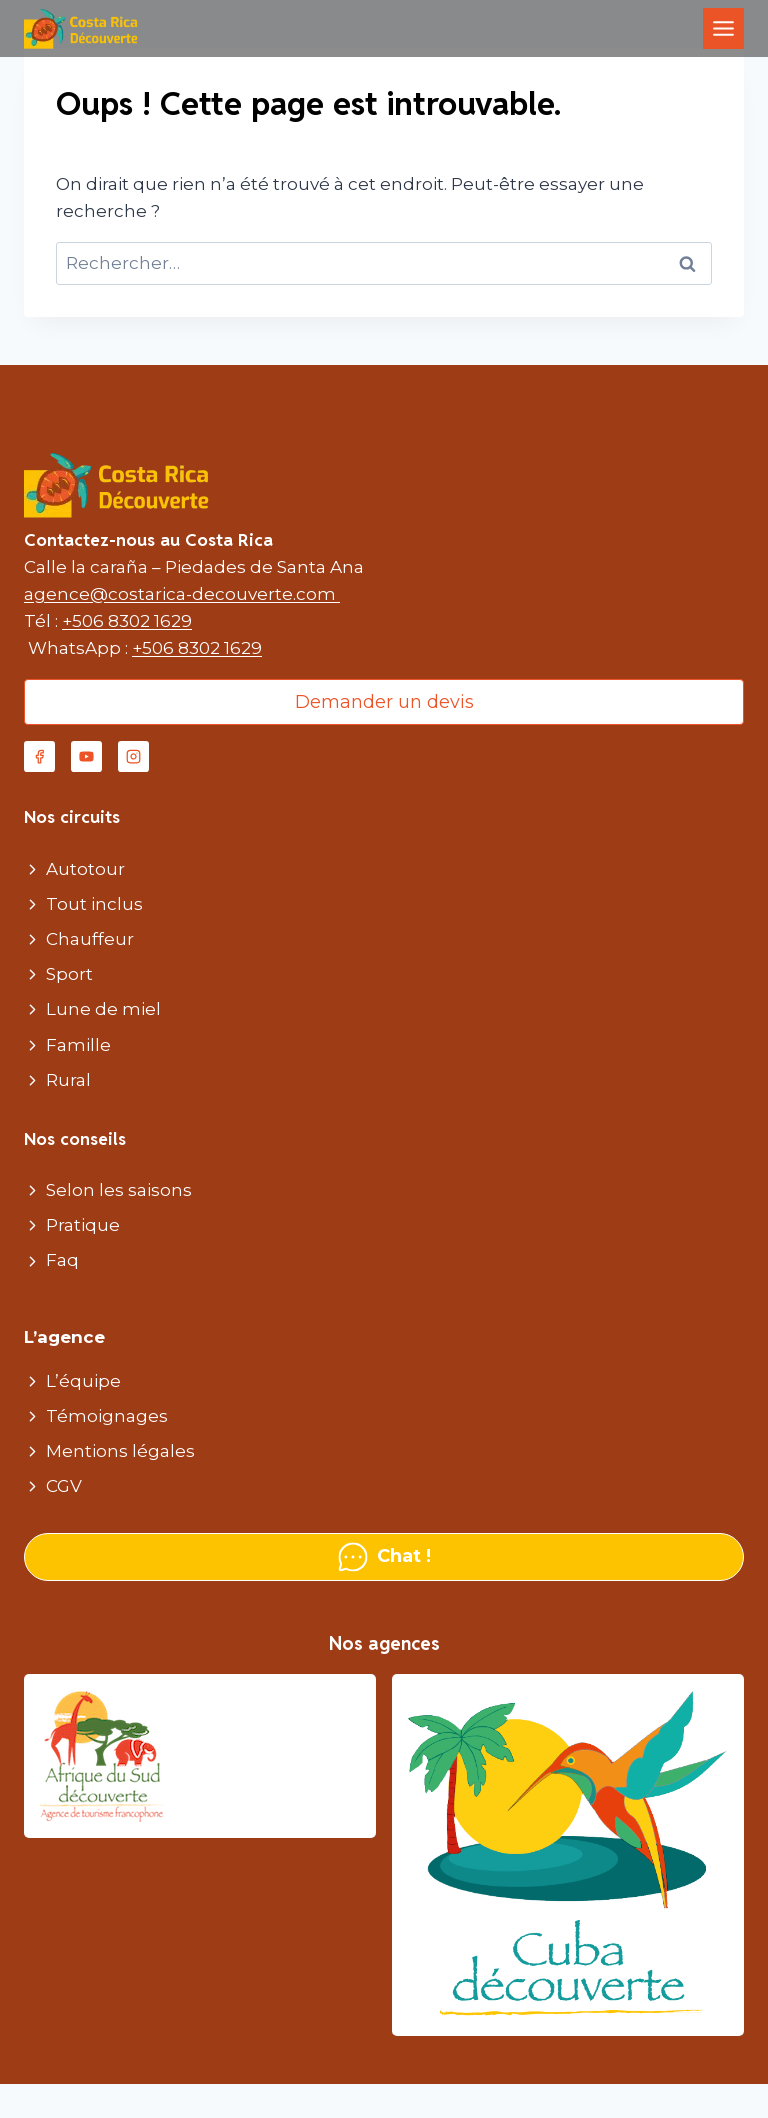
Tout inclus (94, 904)
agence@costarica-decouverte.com (182, 594)
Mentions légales (120, 1451)
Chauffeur (90, 939)
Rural (68, 1080)
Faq (62, 1260)
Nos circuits (72, 817)
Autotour (85, 869)
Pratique (83, 1225)
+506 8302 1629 (127, 621)
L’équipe (83, 1381)
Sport (69, 974)
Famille (78, 1045)
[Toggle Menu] (723, 28)
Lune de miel (103, 1009)
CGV (64, 1486)
